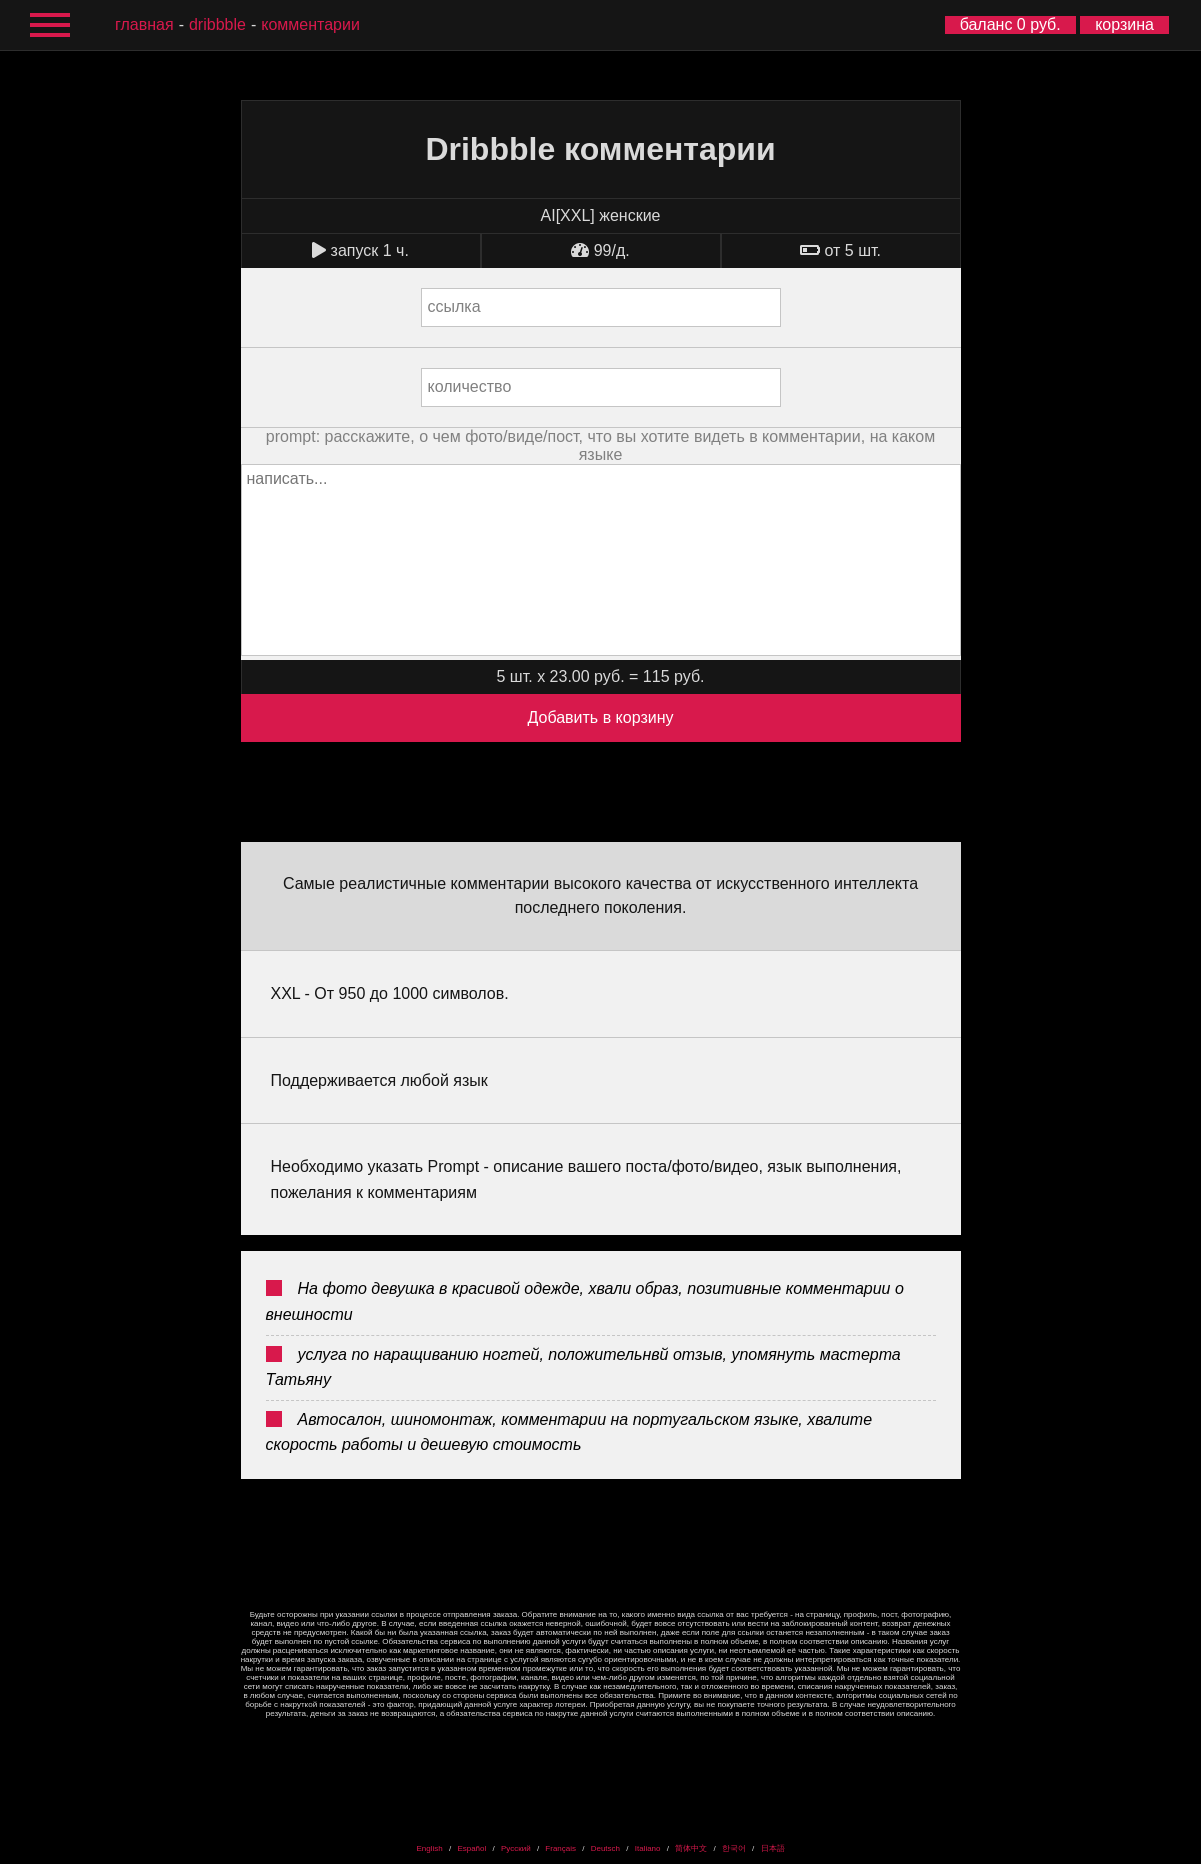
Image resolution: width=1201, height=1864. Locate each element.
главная (144, 24)
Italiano (648, 1848)
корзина (1124, 24)
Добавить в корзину (600, 717)
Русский (516, 1848)
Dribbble (217, 24)
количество (470, 386)
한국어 (734, 1848)
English (429, 1848)
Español (471, 1848)
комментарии (310, 24)
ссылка (454, 306)
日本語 (773, 1848)
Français (560, 1848)
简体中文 (691, 1848)
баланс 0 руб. (1010, 24)
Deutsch (605, 1848)
